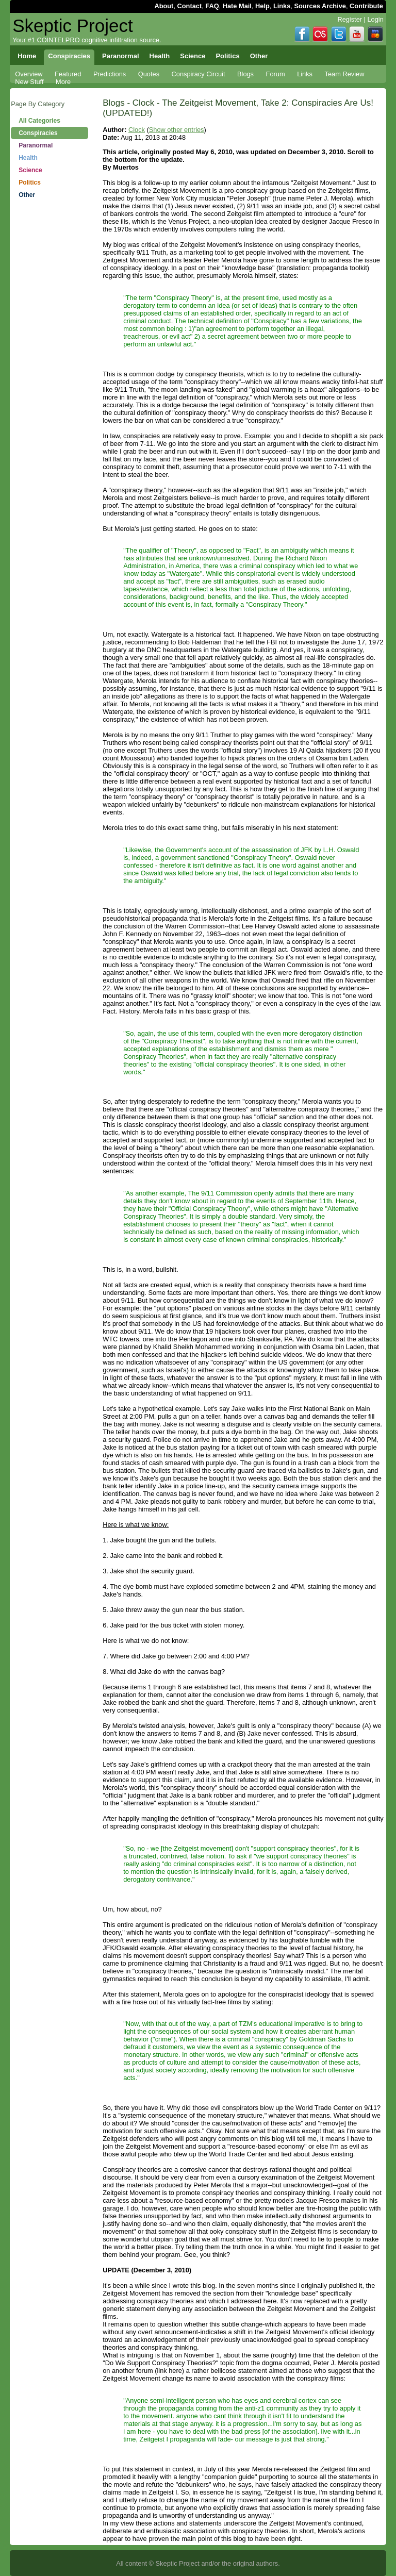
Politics (30, 182)
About (163, 6)
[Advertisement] (49, 366)
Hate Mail (237, 6)
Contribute (366, 6)
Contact (189, 6)
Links (281, 6)
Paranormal (36, 145)
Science (30, 170)
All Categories (39, 120)
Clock (136, 130)
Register (349, 19)
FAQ (212, 6)
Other (27, 194)
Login (375, 19)
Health (28, 157)
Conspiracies (38, 133)
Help (262, 6)
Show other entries (176, 130)
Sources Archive (320, 6)
